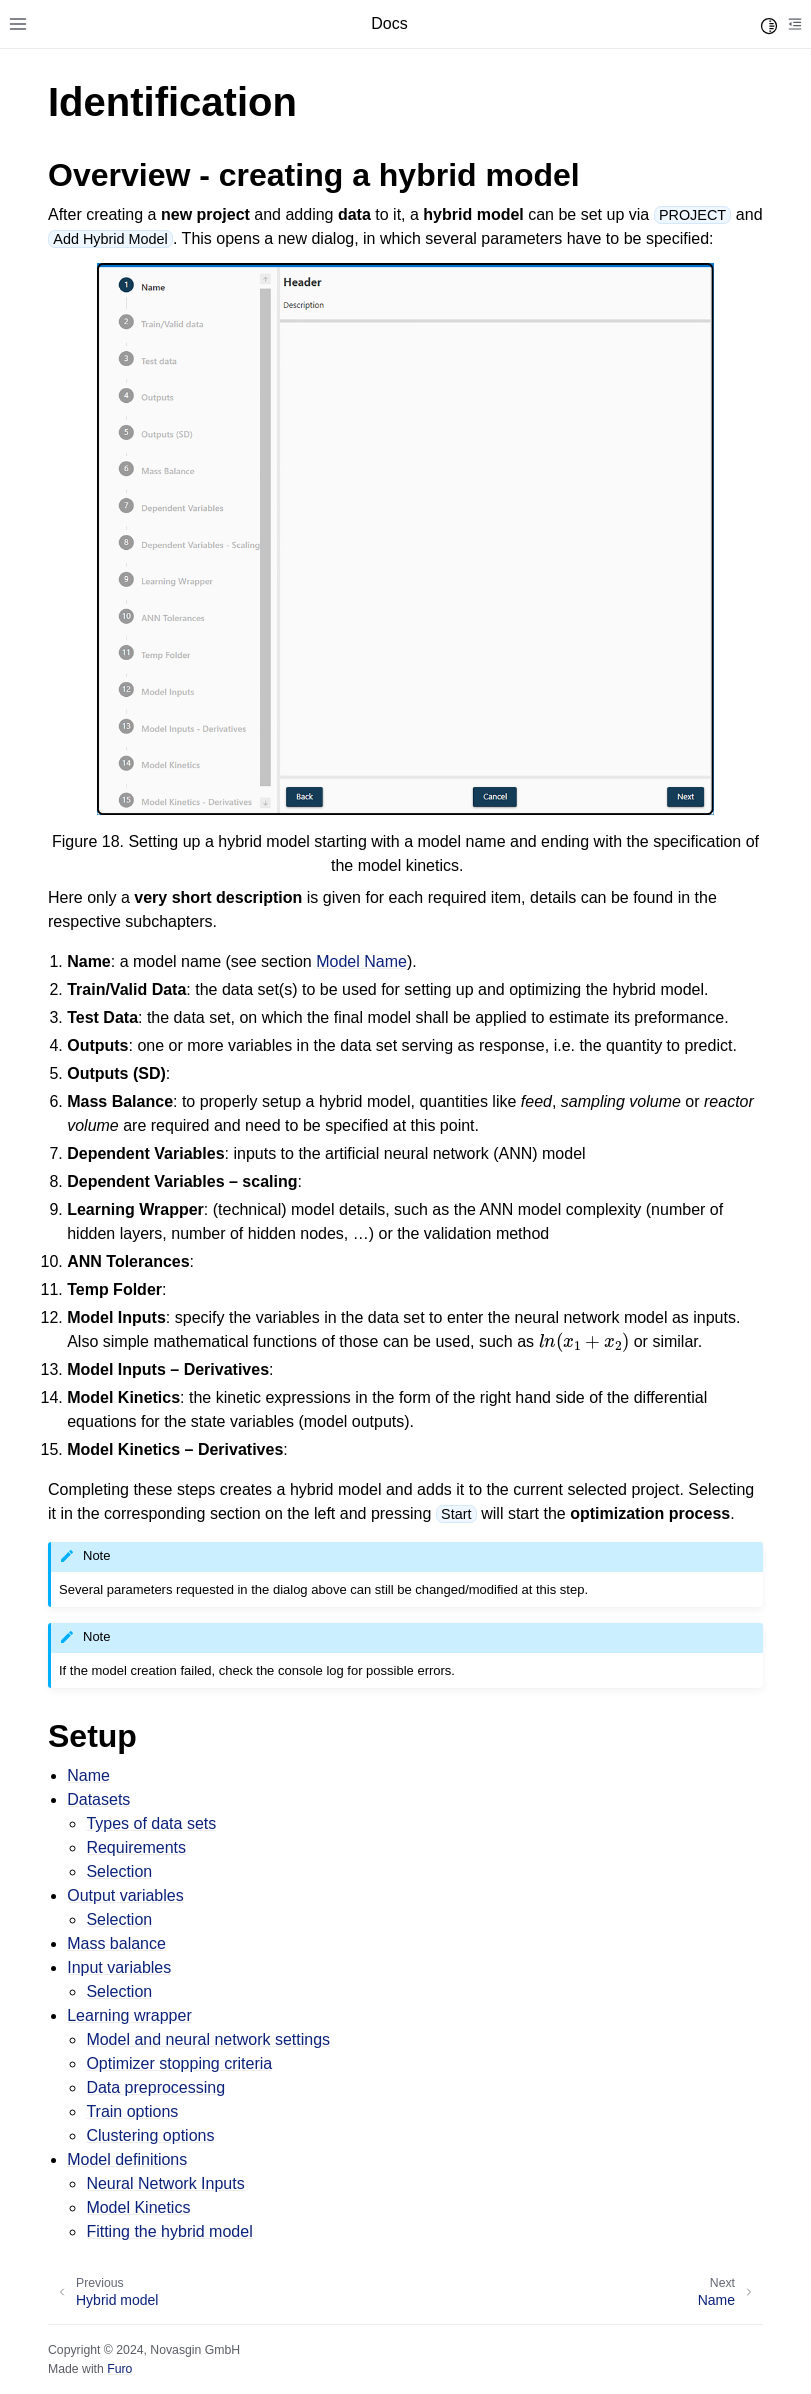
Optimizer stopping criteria (179, 2063)
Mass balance (116, 1943)
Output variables (125, 1895)
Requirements (136, 1847)
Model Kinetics (138, 2207)
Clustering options (150, 2135)
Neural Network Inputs (165, 2183)
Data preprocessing (155, 2087)
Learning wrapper (129, 2015)
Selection (119, 1871)
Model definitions (127, 2159)
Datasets (98, 1799)
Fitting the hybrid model (169, 2231)
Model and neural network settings (208, 2039)
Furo (119, 2369)
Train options (132, 2111)
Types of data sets (151, 1823)
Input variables (119, 1967)
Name (88, 1775)
